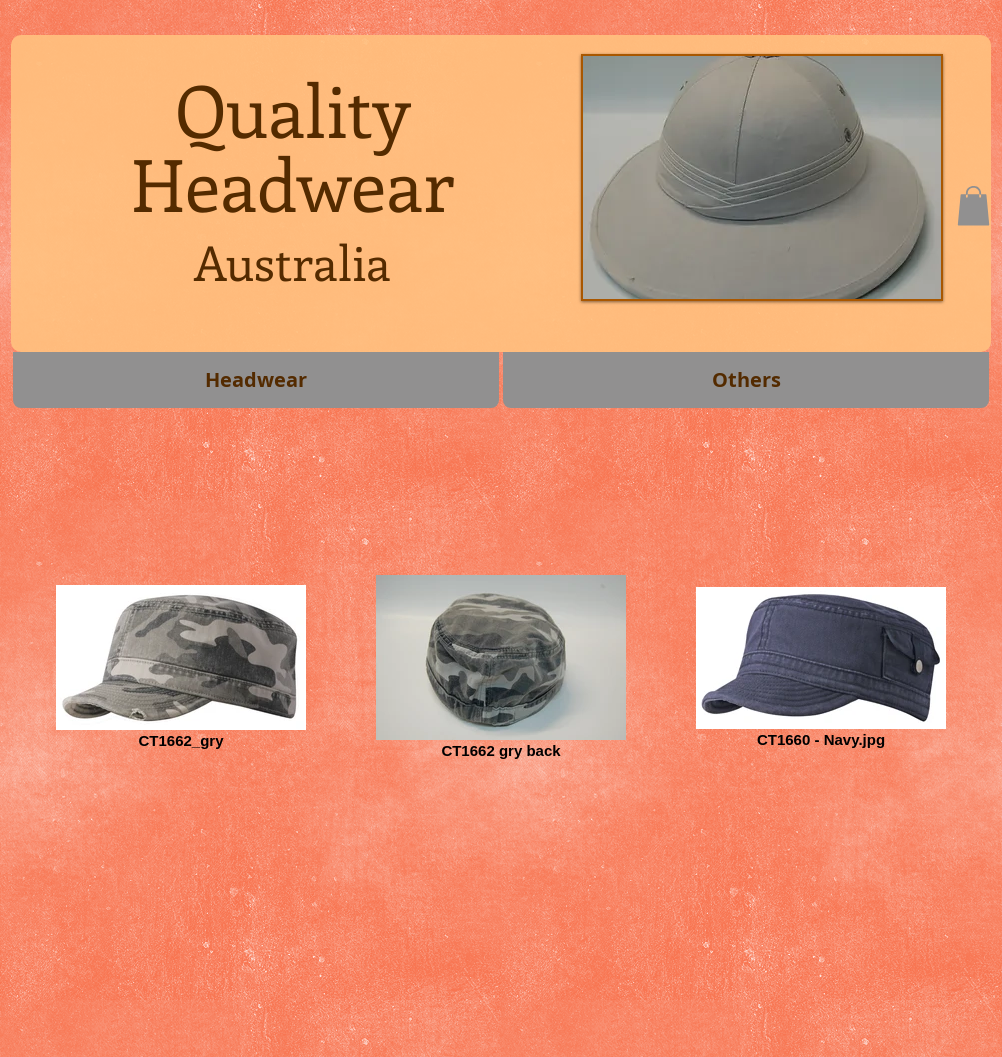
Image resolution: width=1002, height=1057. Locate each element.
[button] (973, 205)
